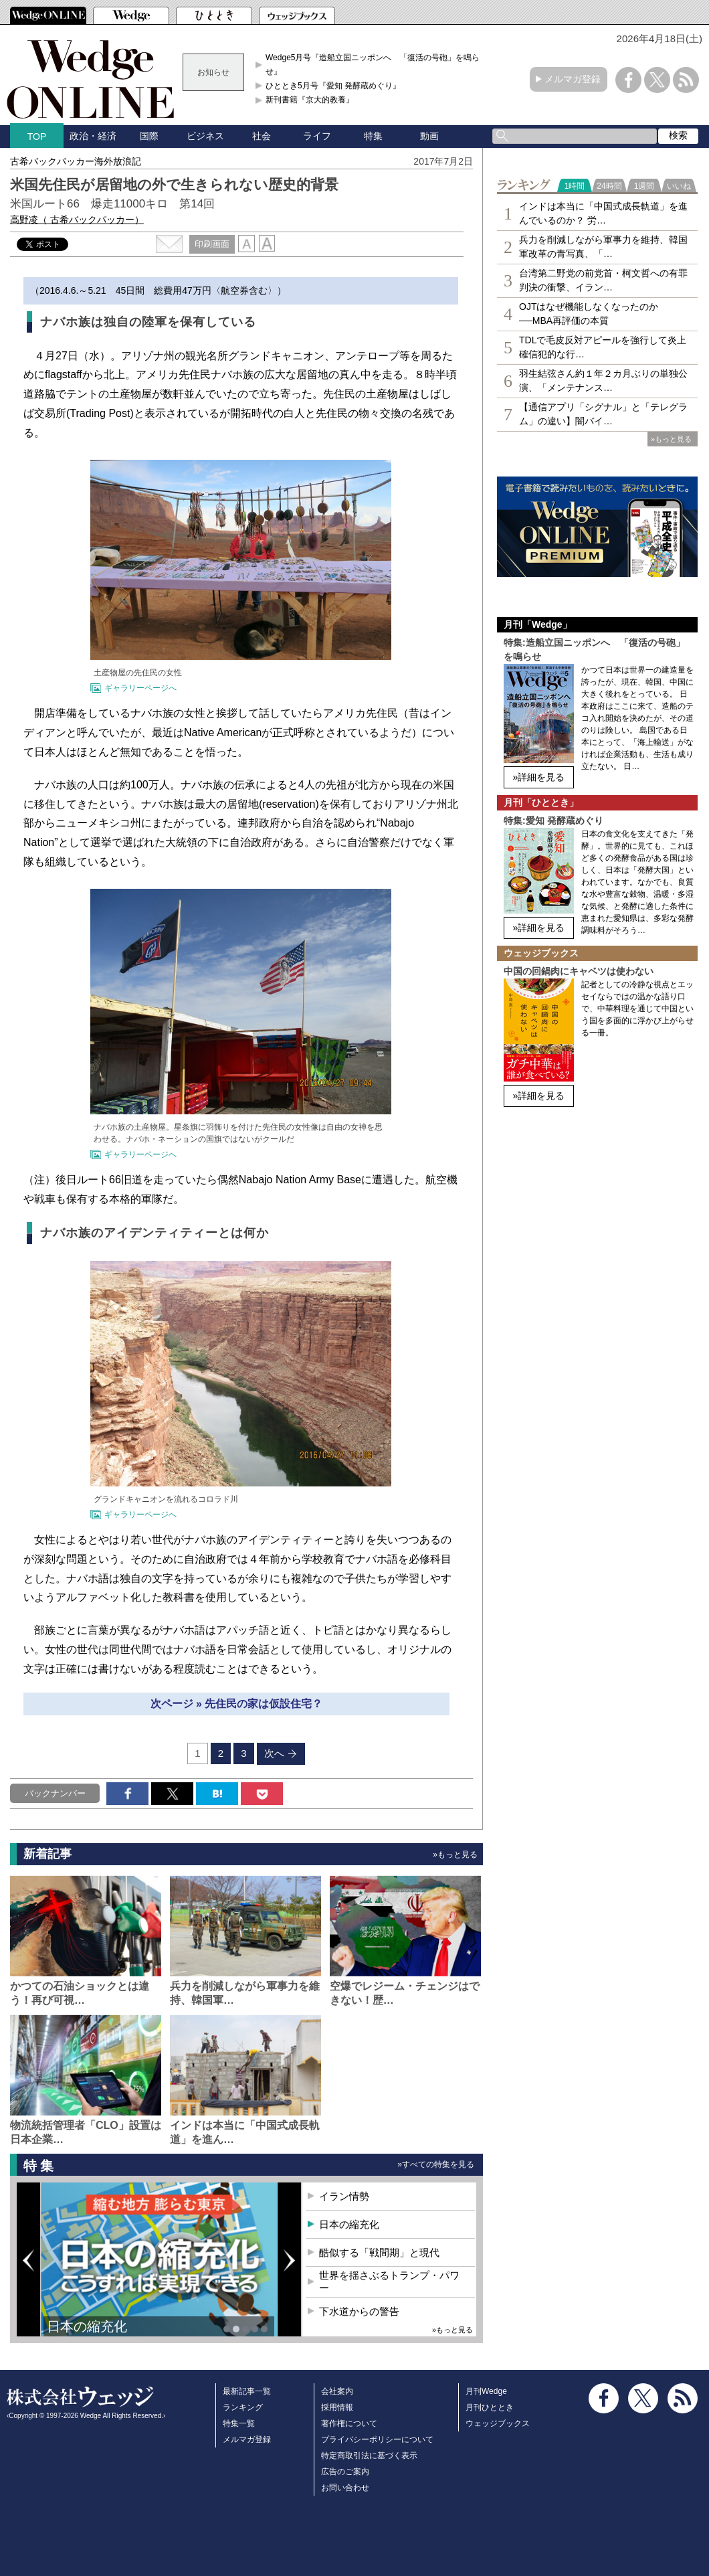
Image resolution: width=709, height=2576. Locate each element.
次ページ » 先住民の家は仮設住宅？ (236, 1703)
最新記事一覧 (247, 2391)
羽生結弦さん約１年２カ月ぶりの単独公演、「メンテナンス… (603, 380)
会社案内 (337, 2391)
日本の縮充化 (87, 2326)
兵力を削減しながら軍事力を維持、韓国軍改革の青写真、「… (603, 246)
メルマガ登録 (572, 79)
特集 (373, 136)
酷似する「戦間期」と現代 (379, 2252)
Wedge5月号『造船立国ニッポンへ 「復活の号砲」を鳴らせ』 (373, 64)
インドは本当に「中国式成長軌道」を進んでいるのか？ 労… (603, 213)
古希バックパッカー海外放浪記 (75, 161)
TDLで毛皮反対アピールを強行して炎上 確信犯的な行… (602, 347)
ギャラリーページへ (140, 688)
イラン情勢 (344, 2196)
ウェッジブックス (498, 2423)
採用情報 (337, 2407)
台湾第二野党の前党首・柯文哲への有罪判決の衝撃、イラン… (603, 280)
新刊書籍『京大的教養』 (310, 99)
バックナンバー (55, 1793)
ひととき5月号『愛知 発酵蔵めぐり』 (333, 85)
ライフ (317, 136)
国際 (149, 136)
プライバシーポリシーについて (377, 2439)
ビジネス (205, 136)
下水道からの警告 (359, 2311)
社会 (261, 136)
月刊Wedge (486, 2391)
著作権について (349, 2423)
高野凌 (77, 219)
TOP (37, 136)
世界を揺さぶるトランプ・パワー (389, 2281)
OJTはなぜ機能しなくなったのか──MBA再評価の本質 (588, 313)
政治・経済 (93, 136)
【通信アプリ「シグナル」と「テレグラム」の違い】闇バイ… (603, 414)
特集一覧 (239, 2423)
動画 (429, 136)
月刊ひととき (490, 2407)
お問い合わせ (345, 2487)
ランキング (243, 2407)
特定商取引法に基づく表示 (369, 2455)
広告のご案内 (345, 2471)
